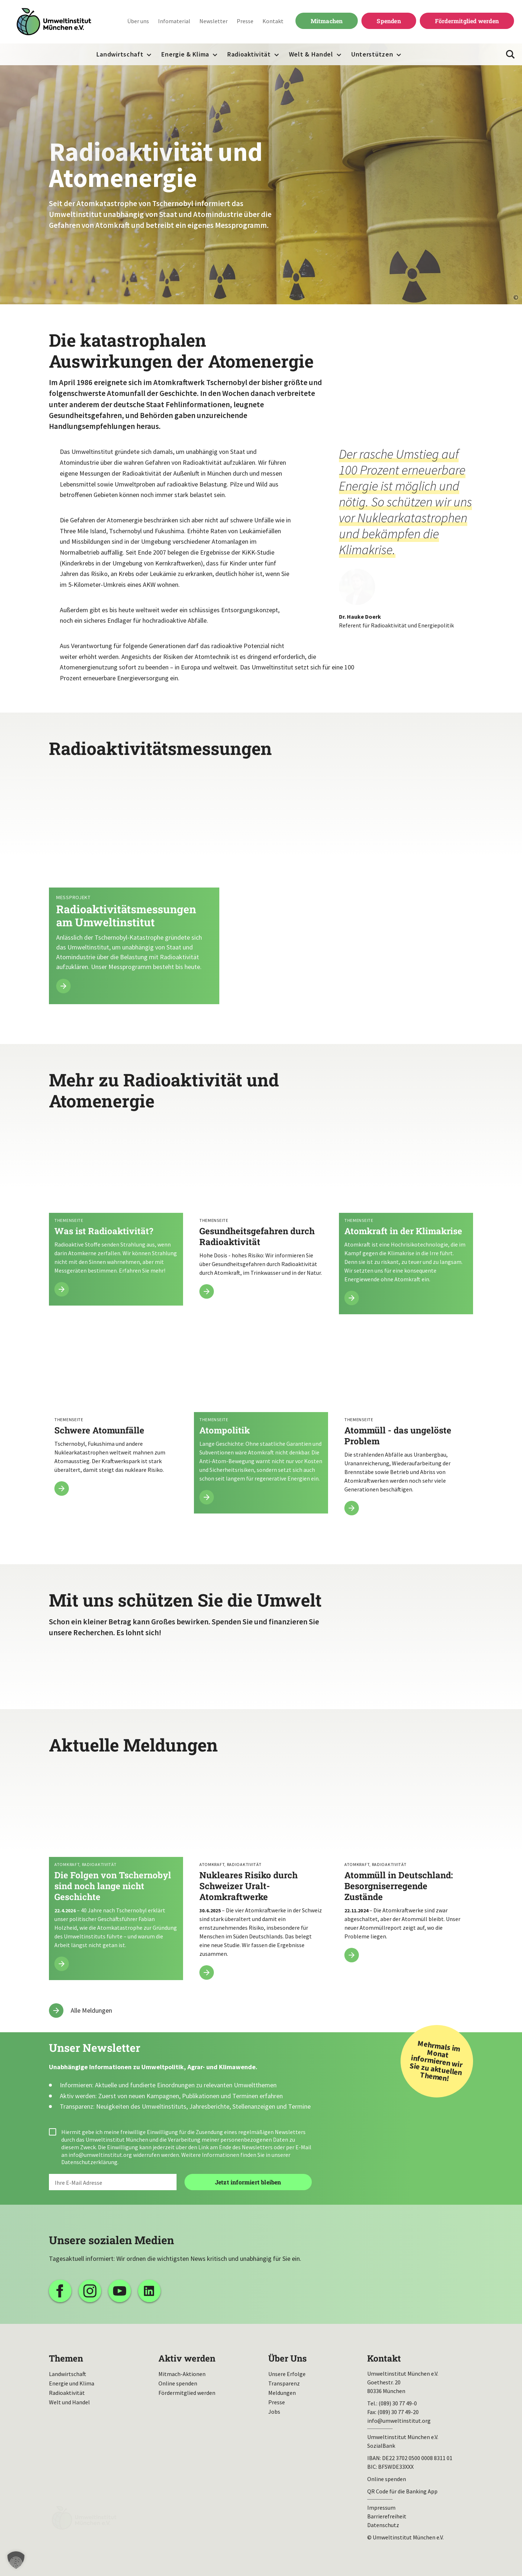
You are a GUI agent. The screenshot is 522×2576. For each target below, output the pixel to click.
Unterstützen (372, 54)
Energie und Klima (71, 2383)
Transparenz (284, 2383)
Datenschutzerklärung (89, 2162)
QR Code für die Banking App (402, 2491)
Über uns (138, 21)
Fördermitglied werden (467, 21)
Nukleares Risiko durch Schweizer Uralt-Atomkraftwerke (261, 1879)
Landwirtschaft (120, 54)
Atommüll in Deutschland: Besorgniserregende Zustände (406, 1870)
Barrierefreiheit (386, 2516)
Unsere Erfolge (287, 2374)
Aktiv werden (186, 2358)
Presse (245, 21)
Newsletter (213, 21)
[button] (16, 2560)
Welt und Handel (69, 2402)
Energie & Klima (185, 54)
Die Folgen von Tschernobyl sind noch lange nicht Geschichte (116, 1875)
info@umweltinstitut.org (100, 2154)
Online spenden (177, 2383)
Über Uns (287, 2358)
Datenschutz (383, 2525)
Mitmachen (327, 21)
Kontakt (272, 21)
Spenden (389, 21)
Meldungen (282, 2393)
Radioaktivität (249, 50)
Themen (66, 2358)
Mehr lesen (261, 888)
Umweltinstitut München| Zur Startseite (54, 22)
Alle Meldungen (91, 2010)
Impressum (381, 2507)
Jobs (274, 2411)
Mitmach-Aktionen (182, 2374)
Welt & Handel (311, 54)
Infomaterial (174, 21)
